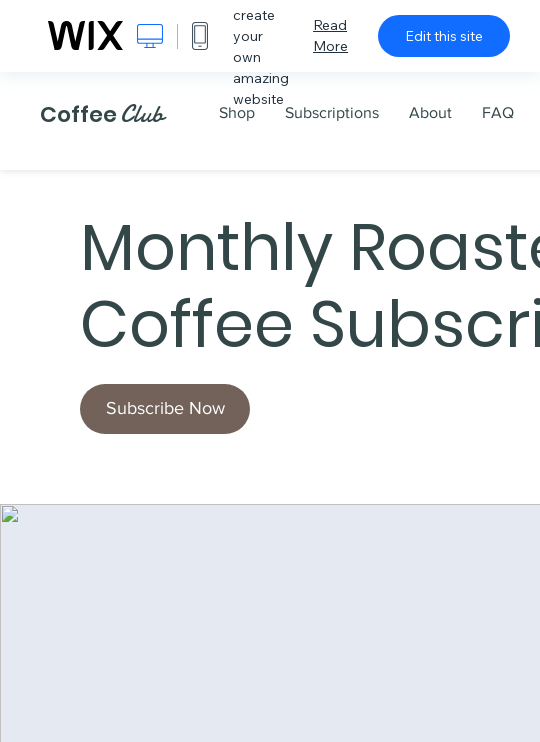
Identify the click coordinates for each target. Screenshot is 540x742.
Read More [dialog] (330, 35)
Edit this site (444, 36)
